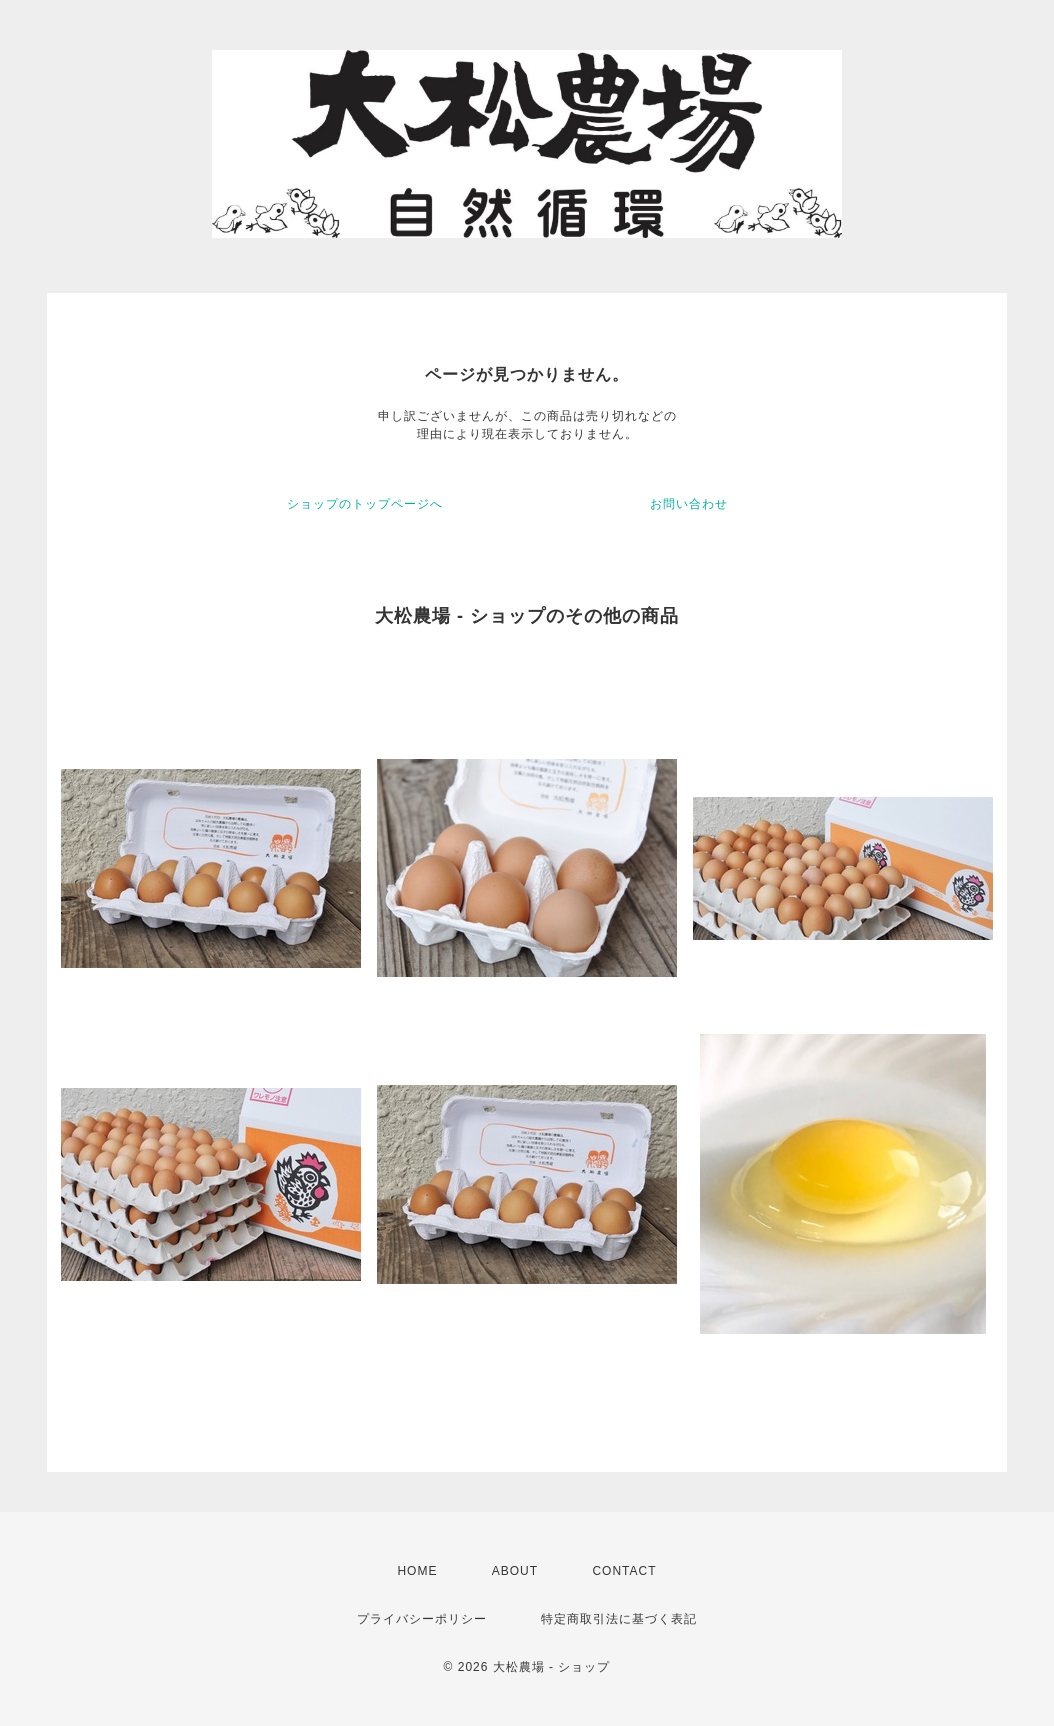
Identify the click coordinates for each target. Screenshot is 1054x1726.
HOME (417, 1571)
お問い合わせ (689, 504)
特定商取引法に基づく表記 (619, 1619)
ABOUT (515, 1571)
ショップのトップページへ (365, 504)
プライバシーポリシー (422, 1619)
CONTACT (624, 1571)
